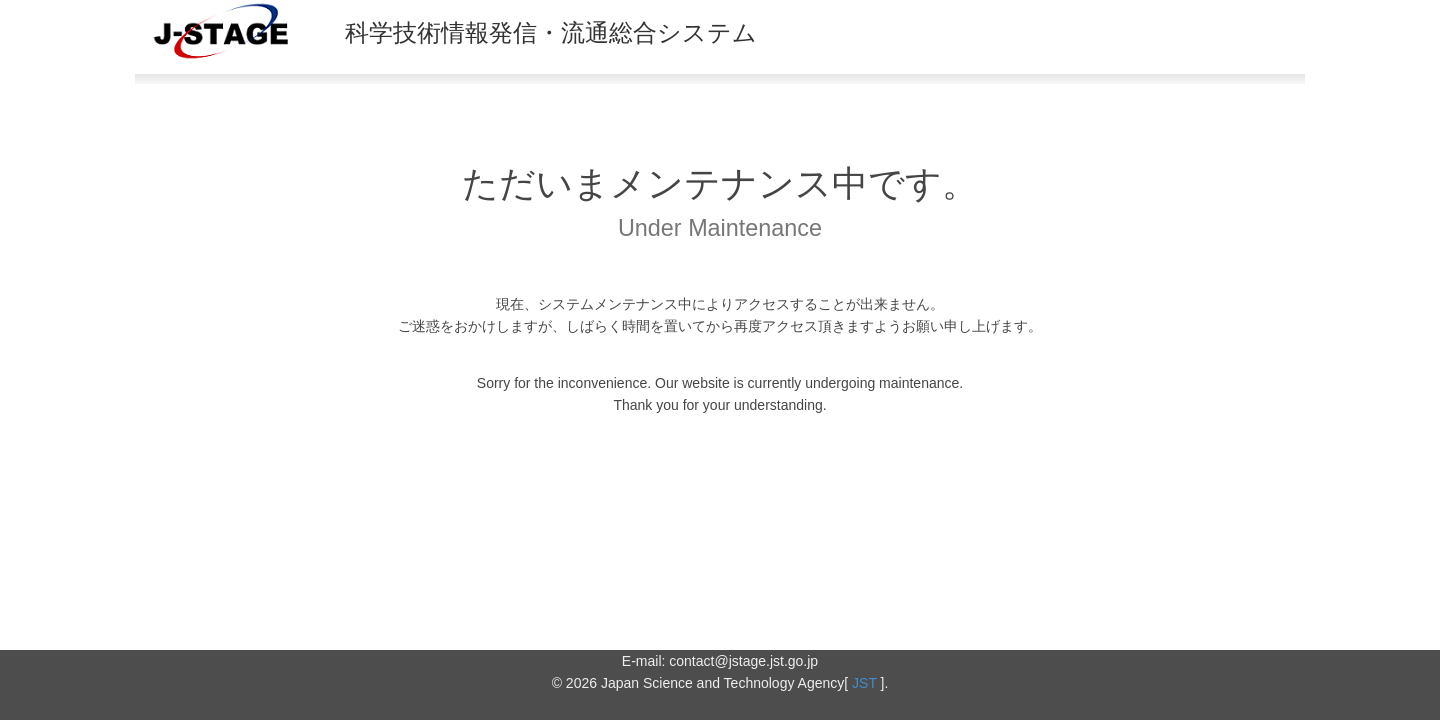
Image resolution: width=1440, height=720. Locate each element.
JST (864, 683)
